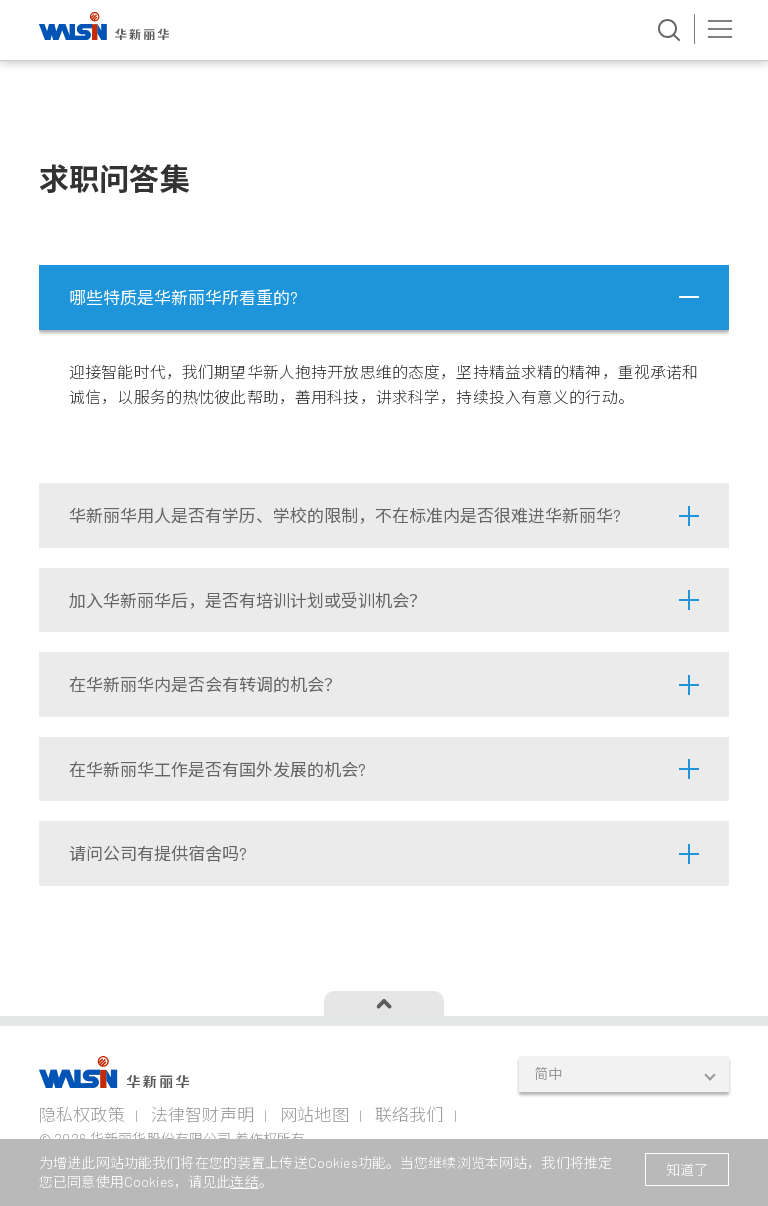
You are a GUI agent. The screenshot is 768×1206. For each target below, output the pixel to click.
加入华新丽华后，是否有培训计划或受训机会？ (247, 600)
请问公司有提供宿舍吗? (158, 853)
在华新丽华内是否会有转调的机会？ (205, 684)
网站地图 (314, 1114)
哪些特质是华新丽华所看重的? (183, 297)
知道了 (687, 1169)
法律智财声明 (202, 1114)
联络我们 (409, 1114)
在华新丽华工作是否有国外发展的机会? (217, 769)
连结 (244, 1181)
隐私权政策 (82, 1114)
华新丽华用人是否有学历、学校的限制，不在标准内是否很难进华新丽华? (345, 515)
